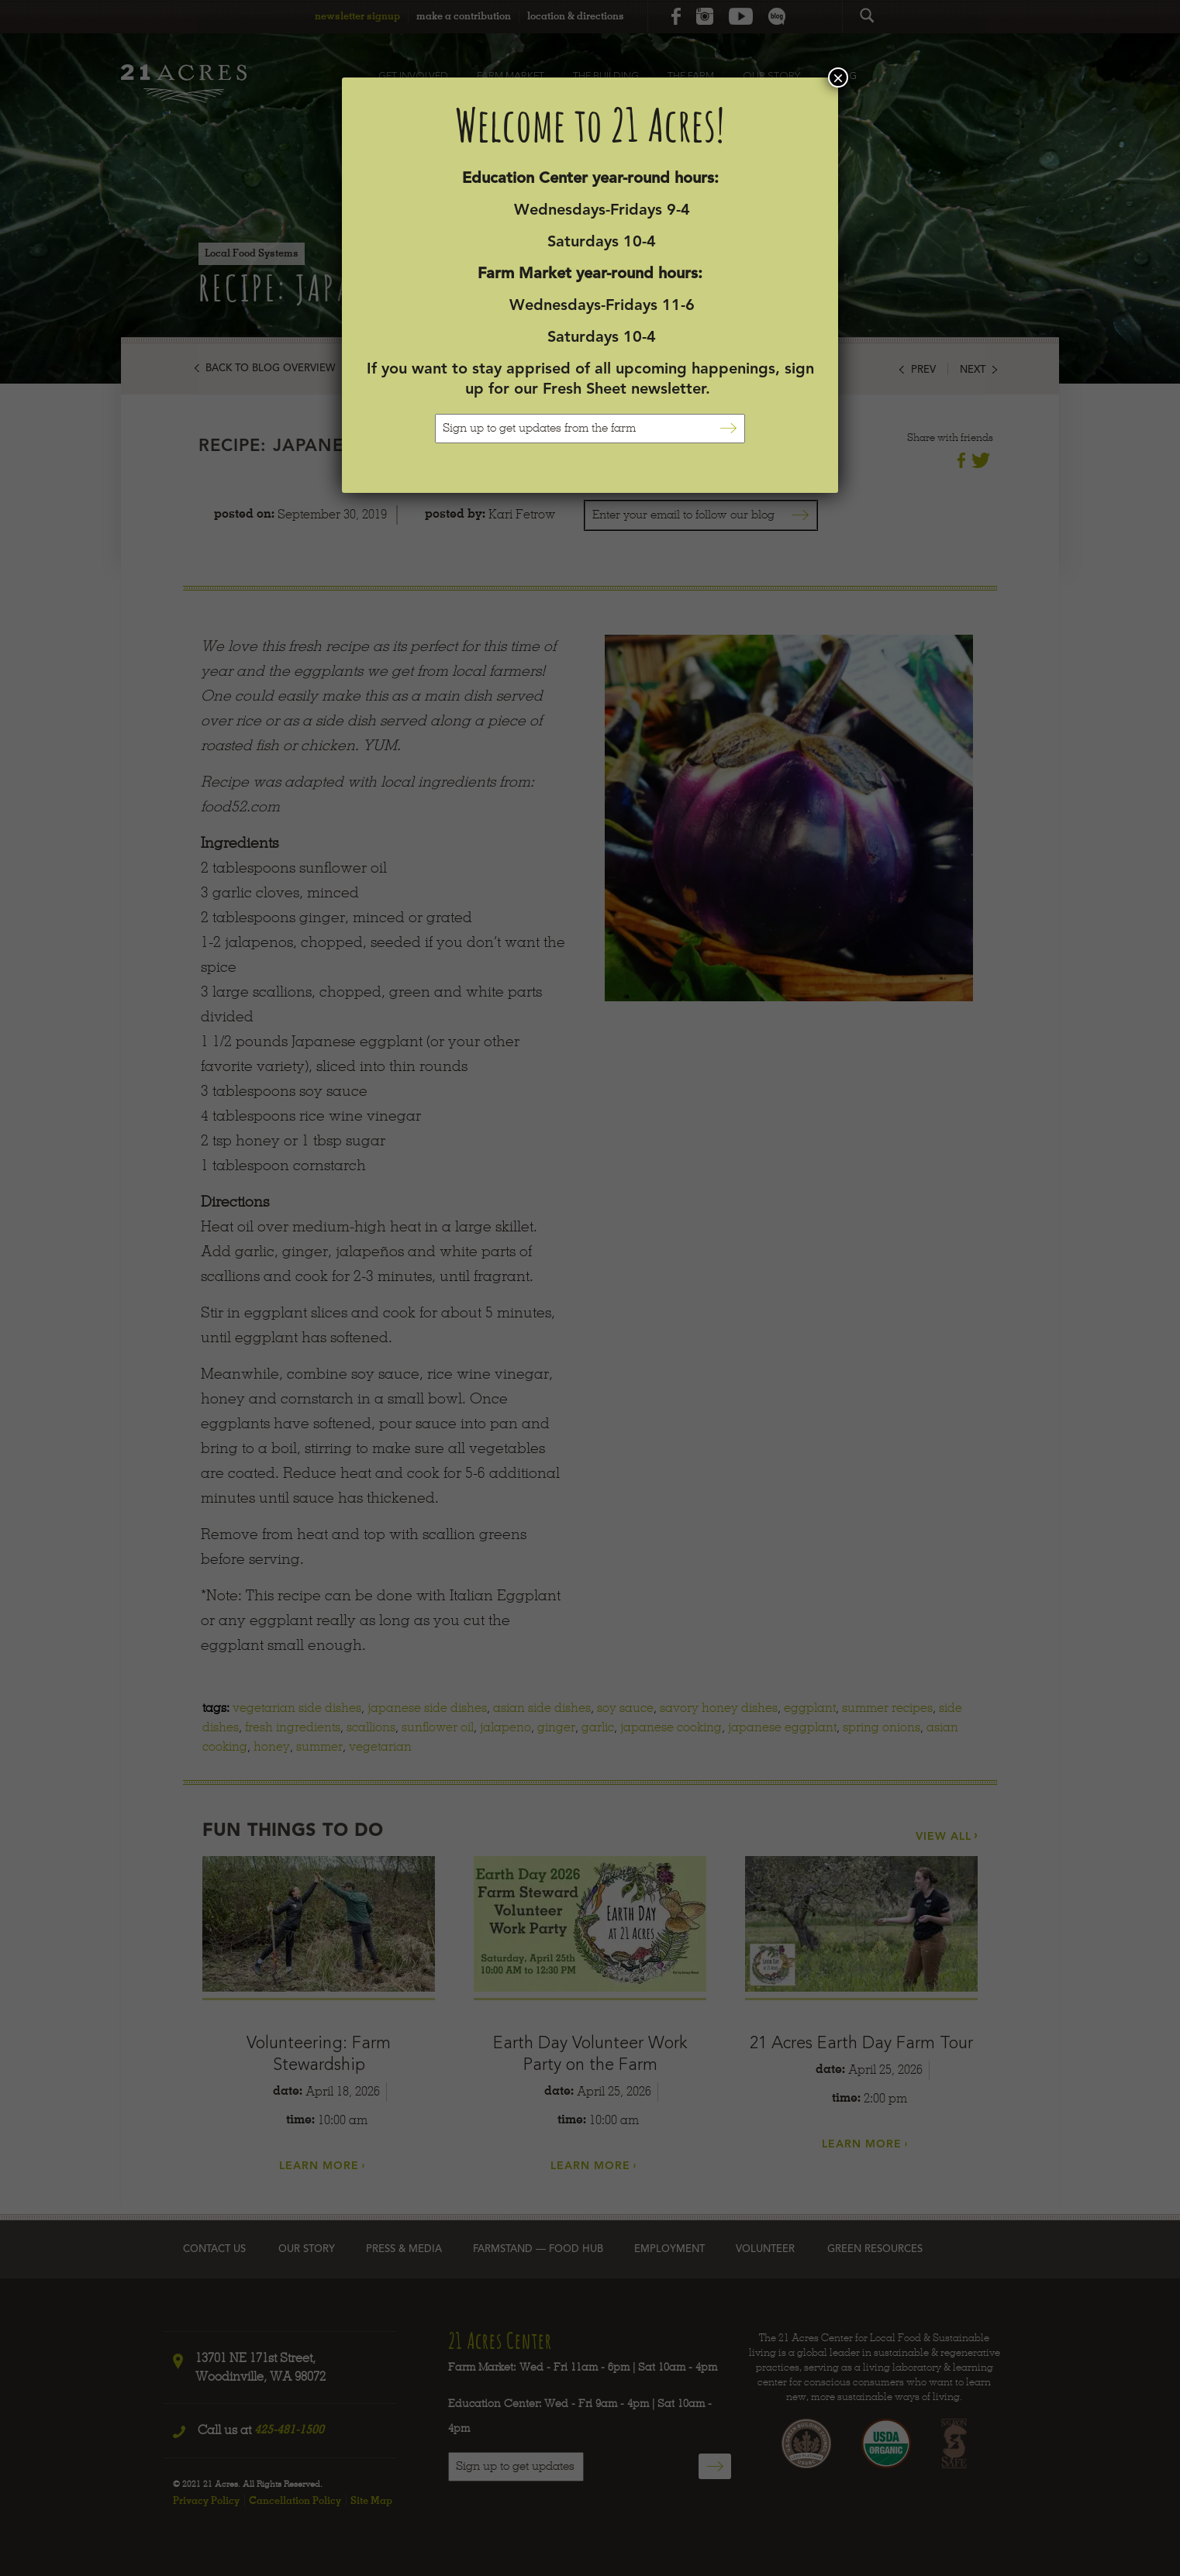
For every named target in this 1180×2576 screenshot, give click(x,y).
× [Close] (838, 77)
